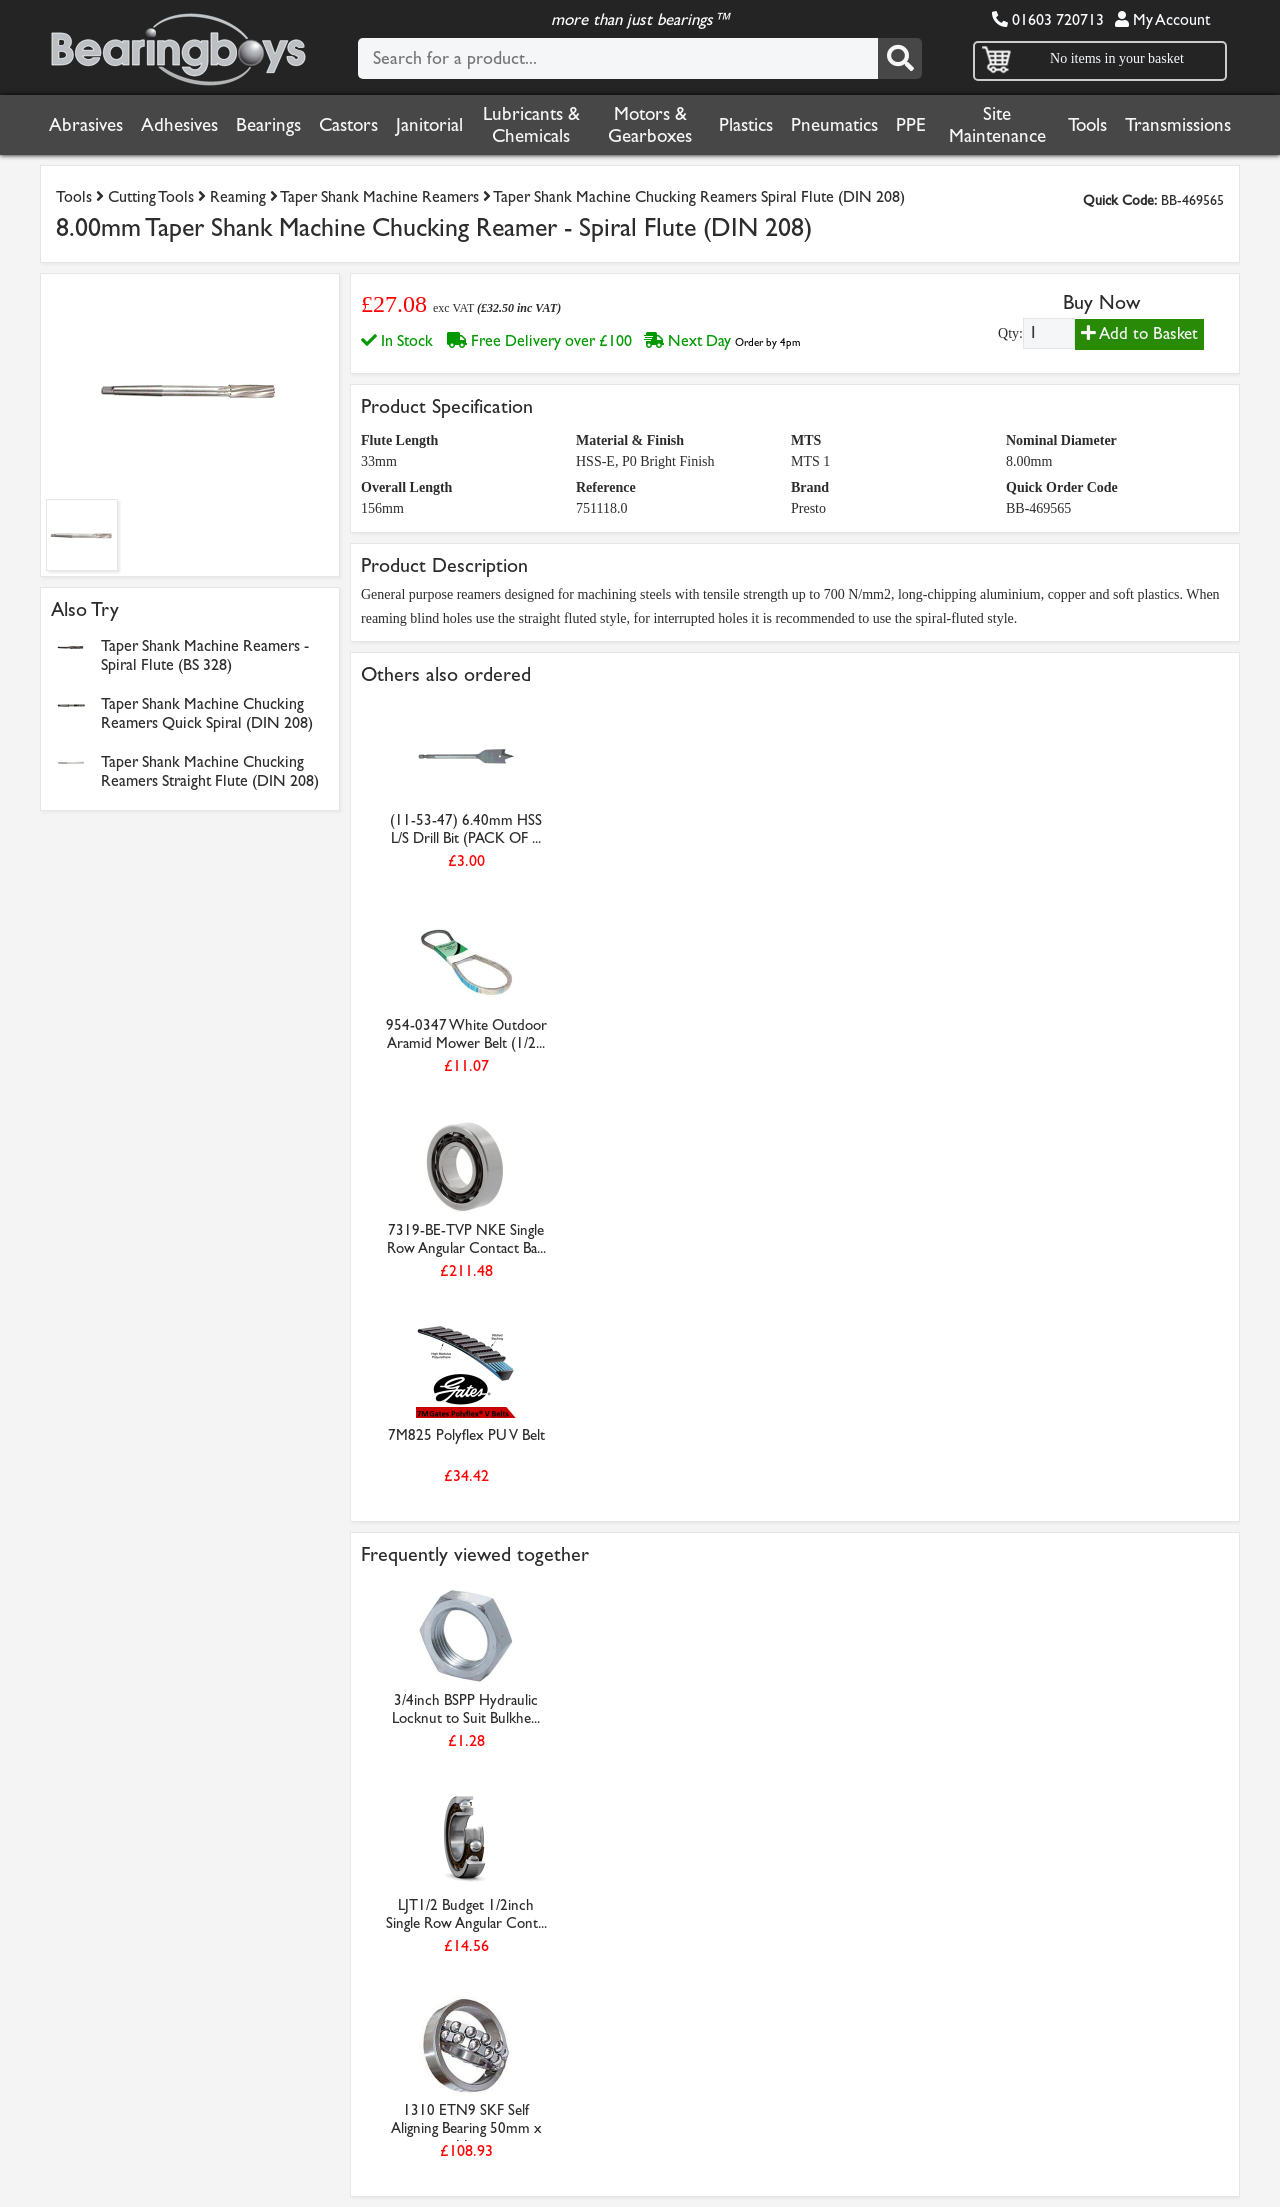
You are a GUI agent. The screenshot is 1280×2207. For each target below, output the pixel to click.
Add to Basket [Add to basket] (1139, 333)
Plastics (746, 125)
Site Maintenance (997, 125)
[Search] (900, 58)
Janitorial (429, 125)
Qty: (1010, 333)
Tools (1087, 125)
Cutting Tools (151, 196)
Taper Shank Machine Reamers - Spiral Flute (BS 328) (205, 655)
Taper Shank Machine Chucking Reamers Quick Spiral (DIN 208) (207, 713)
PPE (911, 125)
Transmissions (1178, 125)
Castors (348, 125)
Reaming (238, 196)
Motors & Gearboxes (650, 125)
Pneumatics (834, 125)
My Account (1162, 19)
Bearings (268, 125)
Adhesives (179, 125)
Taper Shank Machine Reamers (379, 196)
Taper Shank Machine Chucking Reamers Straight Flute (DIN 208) (210, 771)
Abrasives (86, 125)
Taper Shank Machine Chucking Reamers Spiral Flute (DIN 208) (699, 196)
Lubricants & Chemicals (531, 125)
